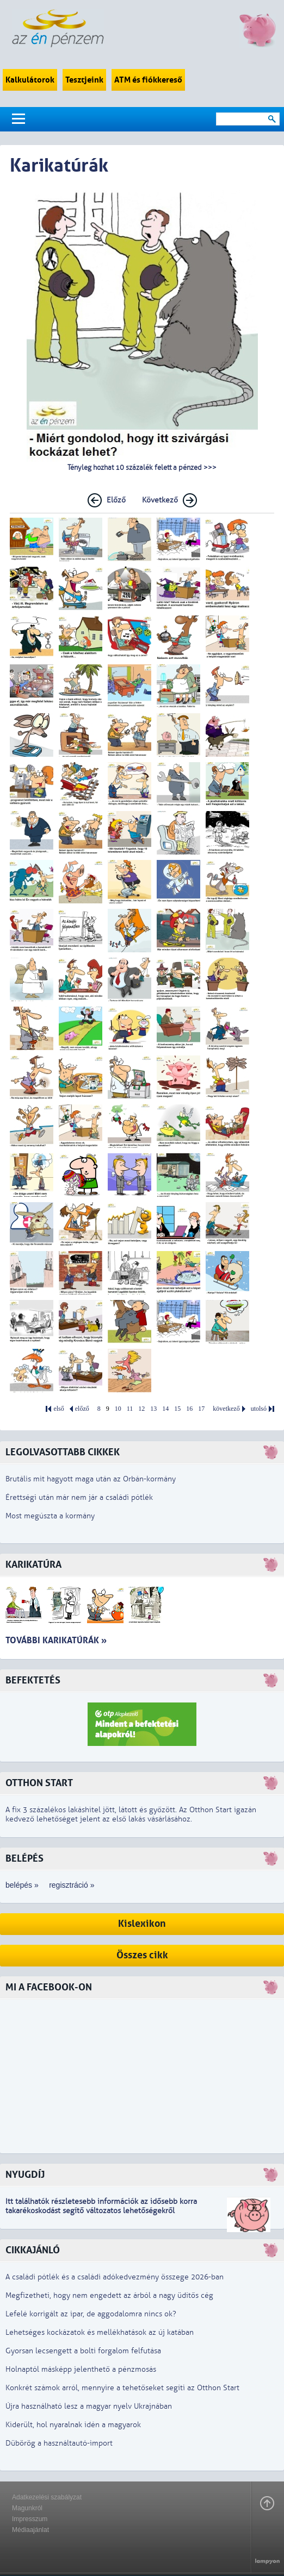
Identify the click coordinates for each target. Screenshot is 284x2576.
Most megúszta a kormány (50, 1516)
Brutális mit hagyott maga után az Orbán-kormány (90, 1479)
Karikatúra (33, 1564)
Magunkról (27, 2508)
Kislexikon (142, 1924)
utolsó (259, 1409)
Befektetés (32, 1680)
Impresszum (29, 2519)
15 (177, 1409)
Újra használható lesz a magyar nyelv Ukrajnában (88, 2406)
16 (189, 1409)
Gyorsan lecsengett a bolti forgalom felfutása (83, 2350)
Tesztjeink (84, 80)
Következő (160, 500)
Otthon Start (39, 1783)
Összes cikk (142, 1955)
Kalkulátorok (29, 80)
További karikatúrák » (56, 1640)
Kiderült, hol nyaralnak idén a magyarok (73, 2424)
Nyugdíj (25, 2175)
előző (82, 1409)
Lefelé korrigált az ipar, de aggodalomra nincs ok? (90, 2314)
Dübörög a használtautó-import (59, 2443)
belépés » (22, 1885)
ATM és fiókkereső (148, 80)
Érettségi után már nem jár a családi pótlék (79, 1497)
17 (201, 1409)
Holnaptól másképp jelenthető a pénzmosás (80, 2369)
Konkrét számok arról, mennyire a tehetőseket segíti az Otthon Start (122, 2387)
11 (130, 1409)
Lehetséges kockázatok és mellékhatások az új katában (99, 2332)
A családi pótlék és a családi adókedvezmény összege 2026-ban (114, 2277)
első (58, 1409)
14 (165, 1409)
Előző (116, 500)
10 (118, 1409)
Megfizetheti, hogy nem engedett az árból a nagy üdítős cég (109, 2295)
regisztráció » (71, 1885)
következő (226, 1409)
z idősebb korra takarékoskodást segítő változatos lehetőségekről (101, 2206)
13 (153, 1409)
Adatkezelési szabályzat (47, 2497)
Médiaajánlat (30, 2530)
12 (141, 1409)
